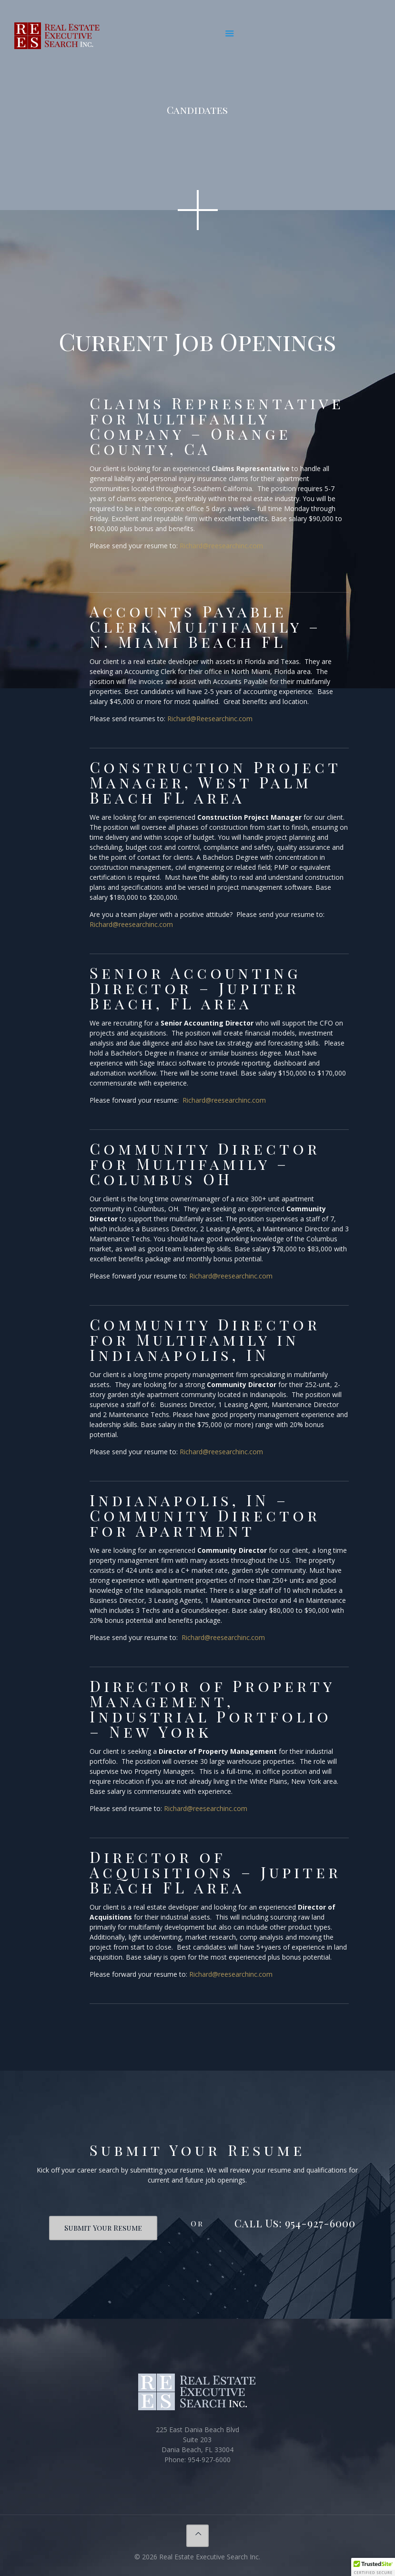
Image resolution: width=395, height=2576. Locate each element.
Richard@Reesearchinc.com (210, 718)
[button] (373, 2567)
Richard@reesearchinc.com (221, 545)
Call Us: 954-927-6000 (294, 2223)
